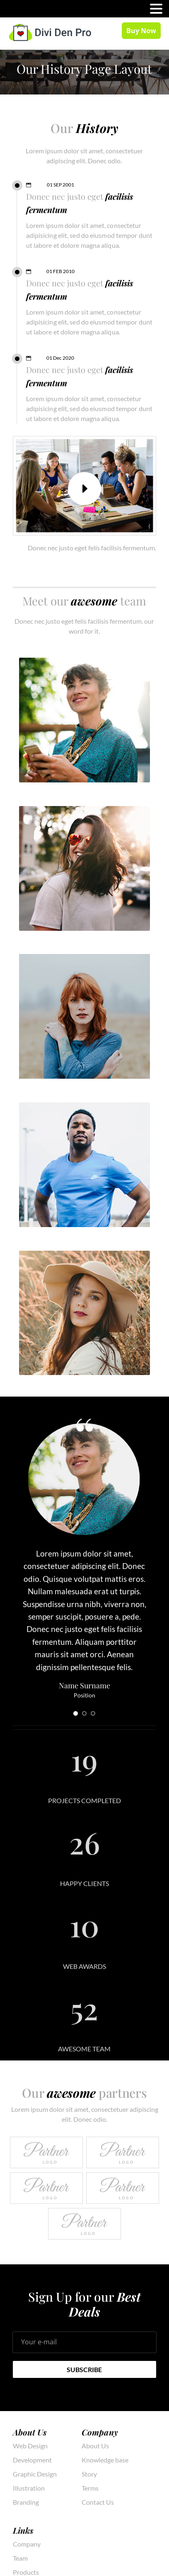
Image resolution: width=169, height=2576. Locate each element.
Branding (26, 2502)
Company (27, 2544)
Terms (90, 2488)
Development (32, 2460)
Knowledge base (105, 2460)
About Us (95, 2446)
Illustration (29, 2488)
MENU (19, 10)
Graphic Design (35, 2474)
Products (26, 2572)
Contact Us (98, 2502)
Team (20, 2558)
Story (89, 2474)
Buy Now (141, 30)
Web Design (30, 2446)
